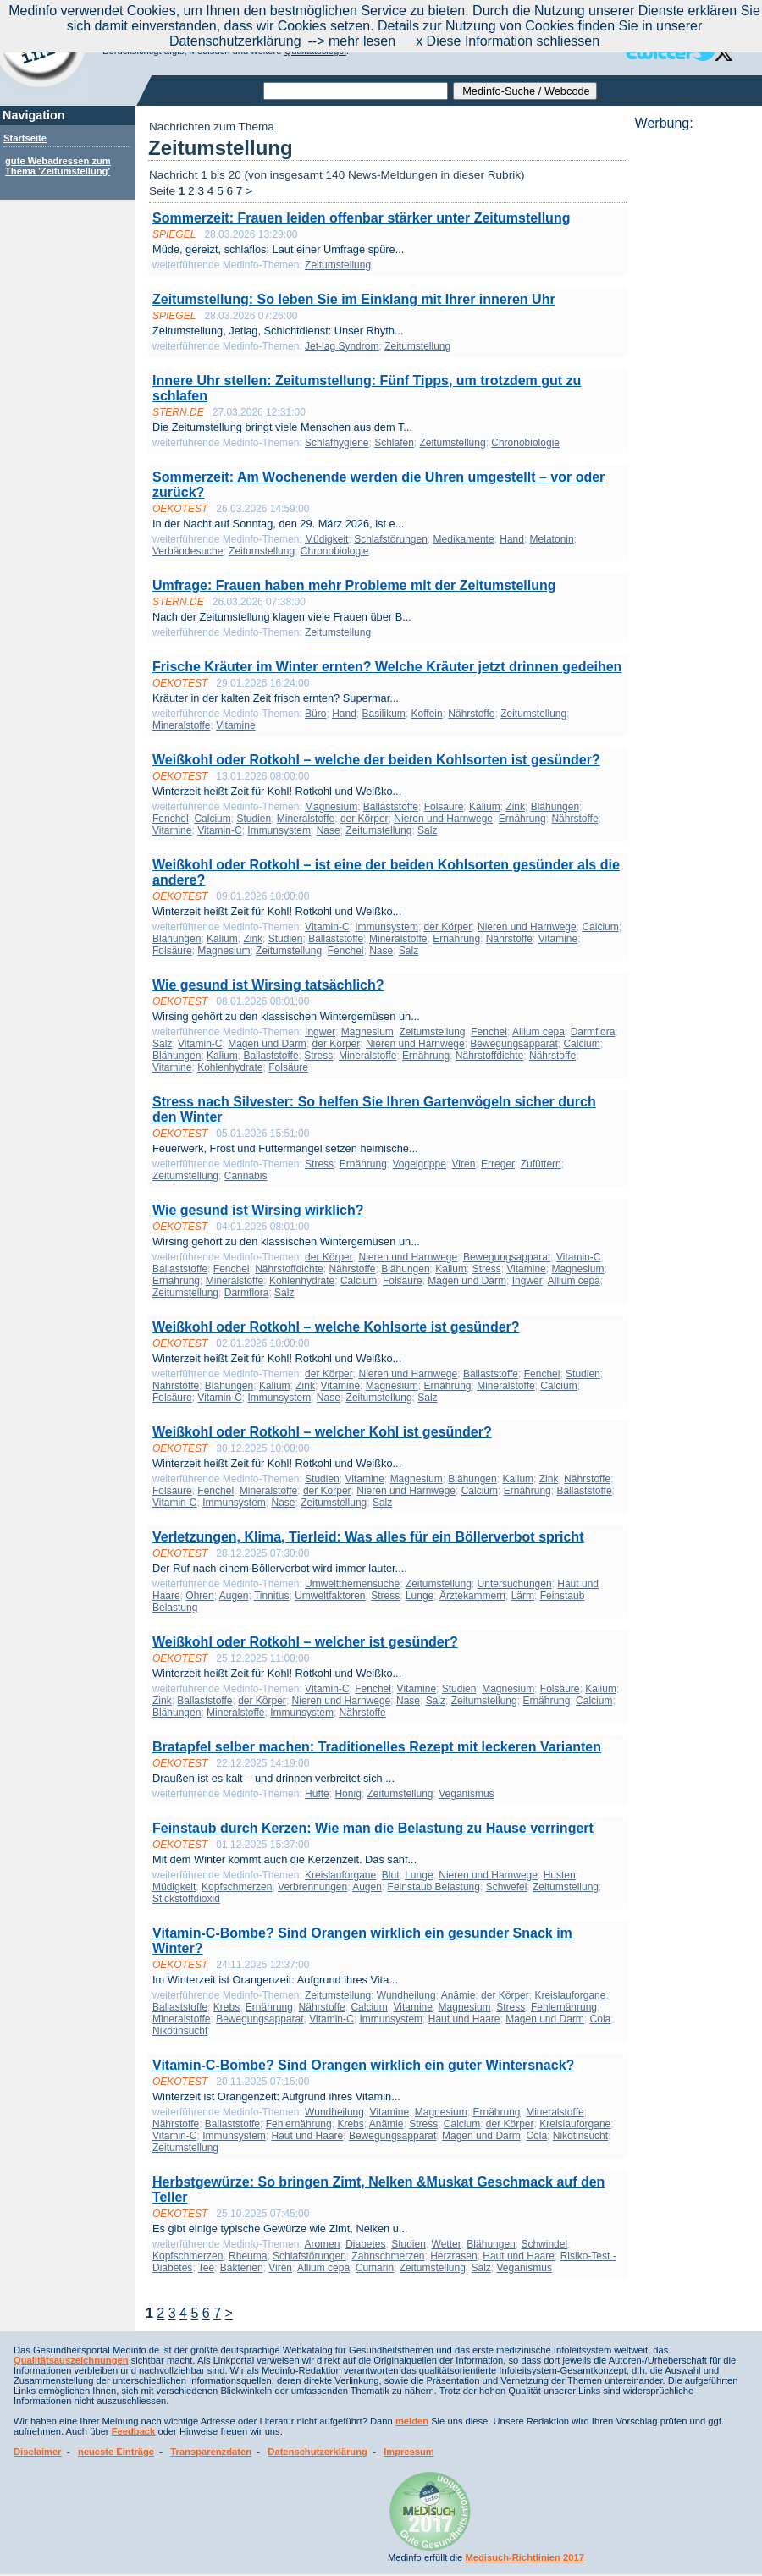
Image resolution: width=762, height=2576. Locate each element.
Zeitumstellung (338, 265)
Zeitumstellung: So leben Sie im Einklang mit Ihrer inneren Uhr (353, 299)
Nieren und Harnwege (443, 819)
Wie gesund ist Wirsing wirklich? (258, 1210)
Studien (253, 819)
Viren (464, 1164)
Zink (515, 807)
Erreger (498, 1164)
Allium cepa (538, 1032)
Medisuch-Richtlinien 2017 (524, 2557)
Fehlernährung (564, 2007)
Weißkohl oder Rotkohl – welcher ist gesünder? (305, 1642)
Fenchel (170, 819)
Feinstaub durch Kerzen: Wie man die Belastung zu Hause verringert (373, 1828)
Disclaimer (38, 2451)
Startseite (25, 138)
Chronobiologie (525, 443)
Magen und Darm (267, 1044)
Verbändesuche (187, 551)
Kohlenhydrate (229, 1067)
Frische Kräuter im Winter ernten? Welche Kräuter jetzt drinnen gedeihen (386, 666)
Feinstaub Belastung (434, 1887)
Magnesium (331, 807)
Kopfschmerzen (237, 1887)
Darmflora (593, 1032)
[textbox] (355, 91)
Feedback (134, 2431)
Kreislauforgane (340, 1875)
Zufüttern (541, 1164)
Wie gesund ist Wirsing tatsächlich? (268, 985)
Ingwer (320, 1032)
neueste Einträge (116, 2451)
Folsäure (444, 807)
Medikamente (463, 539)
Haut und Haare (464, 2019)
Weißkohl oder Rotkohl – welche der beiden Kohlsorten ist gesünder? (376, 760)
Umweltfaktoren (330, 1596)
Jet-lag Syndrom (341, 346)
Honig (347, 1794)
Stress (318, 1056)
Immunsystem (279, 830)
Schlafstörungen (391, 539)
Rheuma (248, 2256)
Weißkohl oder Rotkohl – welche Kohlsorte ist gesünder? (336, 1327)
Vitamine (235, 725)
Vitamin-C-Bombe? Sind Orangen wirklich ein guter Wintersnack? (363, 2065)
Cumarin (375, 2268)
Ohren (199, 1596)
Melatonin (552, 539)
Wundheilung (406, 1995)
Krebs (226, 2007)
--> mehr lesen (352, 41)
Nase (328, 830)
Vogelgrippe (419, 1164)
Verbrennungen (312, 1887)
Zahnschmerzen (387, 2256)
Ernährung (522, 819)
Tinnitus (272, 1596)
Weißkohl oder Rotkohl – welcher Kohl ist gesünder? (322, 1432)
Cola (600, 2019)
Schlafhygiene (336, 443)
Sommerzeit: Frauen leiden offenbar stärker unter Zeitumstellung (361, 218)
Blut (391, 1875)
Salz (427, 830)
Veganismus (466, 1794)
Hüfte (317, 1794)
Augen (234, 1596)
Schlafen (394, 443)
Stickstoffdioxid (186, 1899)
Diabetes (365, 2244)
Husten (560, 1875)
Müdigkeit (326, 539)
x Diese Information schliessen (507, 41)
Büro (315, 714)
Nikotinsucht (179, 2031)
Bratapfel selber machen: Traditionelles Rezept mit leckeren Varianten (376, 1747)
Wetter (446, 2244)
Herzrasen (453, 2256)
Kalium (484, 807)
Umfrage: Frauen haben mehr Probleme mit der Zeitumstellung (354, 585)
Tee (206, 2268)
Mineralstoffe (181, 725)
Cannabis (246, 1176)
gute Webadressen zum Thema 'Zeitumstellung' (58, 166)
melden (411, 2421)
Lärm (522, 1596)
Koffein (427, 714)
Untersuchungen (515, 1584)
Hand (512, 539)
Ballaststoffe (390, 807)
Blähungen (555, 807)
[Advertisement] (693, 184)
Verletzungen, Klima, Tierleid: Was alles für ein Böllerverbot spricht (367, 1537)
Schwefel (506, 1887)
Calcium (212, 819)
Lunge (419, 1596)
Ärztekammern (472, 1596)
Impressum (409, 2451)
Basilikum (383, 714)
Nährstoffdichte (490, 1056)
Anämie (458, 1995)
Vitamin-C (219, 830)
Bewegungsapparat (513, 1044)
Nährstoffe (471, 714)
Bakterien (241, 2268)
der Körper (364, 819)
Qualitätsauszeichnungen (71, 2360)
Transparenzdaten (210, 2451)
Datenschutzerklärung (317, 2451)
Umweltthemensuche (352, 1584)
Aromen (322, 2244)
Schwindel (544, 2244)
